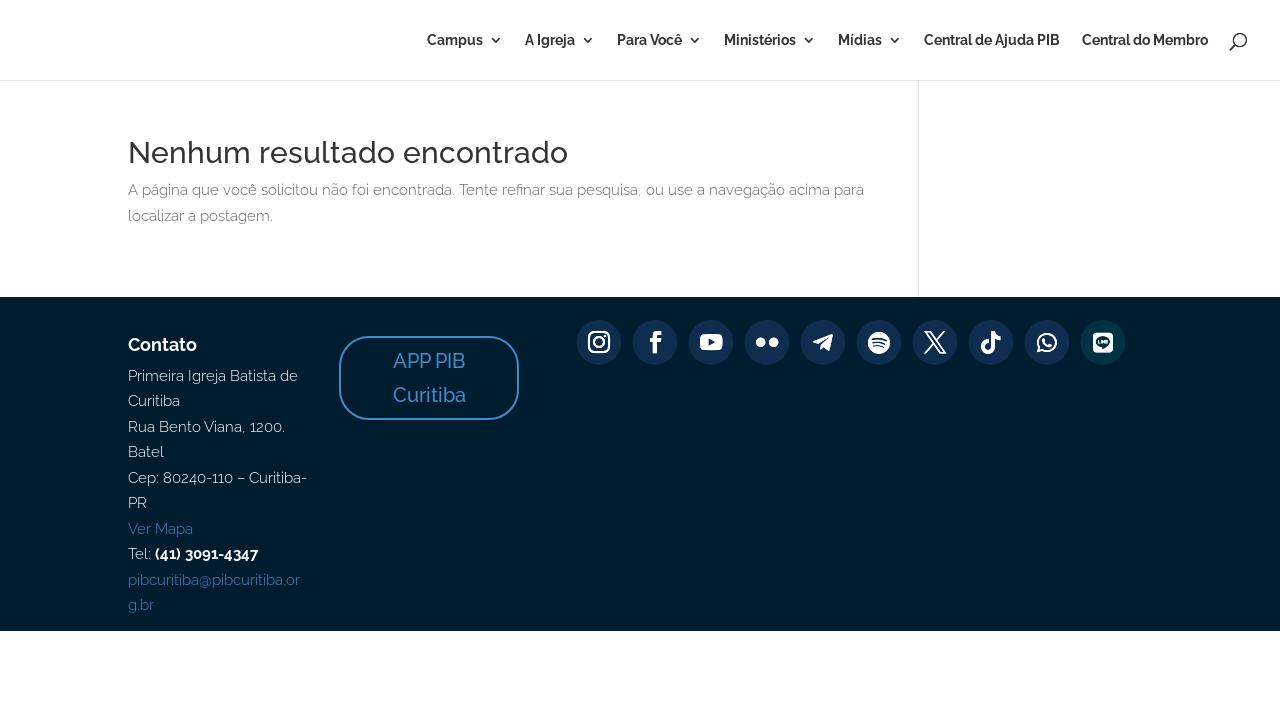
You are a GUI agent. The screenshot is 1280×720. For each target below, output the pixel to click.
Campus (455, 40)
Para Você (649, 40)
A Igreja (550, 40)
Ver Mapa (160, 529)
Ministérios (760, 40)
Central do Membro (1145, 40)
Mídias (860, 40)
